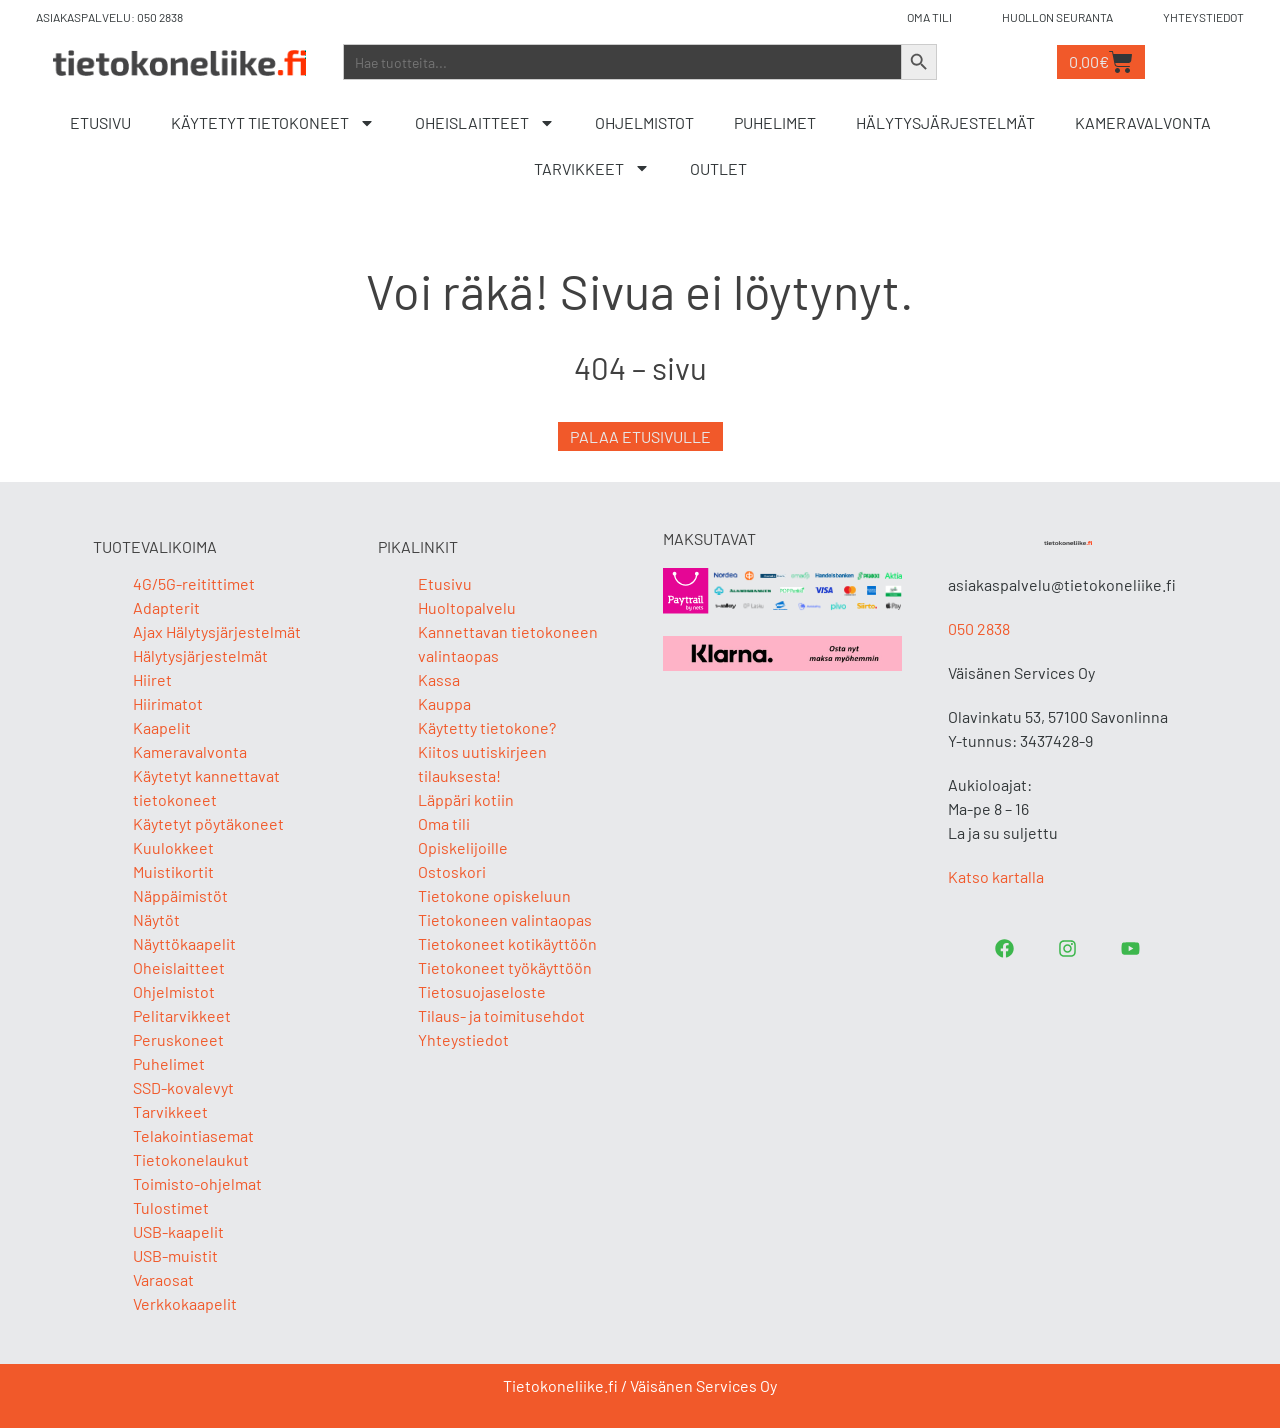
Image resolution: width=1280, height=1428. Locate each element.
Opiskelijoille (463, 847)
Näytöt (156, 919)
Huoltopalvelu (467, 607)
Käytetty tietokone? (487, 727)
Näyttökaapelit (184, 943)
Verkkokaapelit (185, 1303)
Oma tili (444, 823)
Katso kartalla (996, 876)
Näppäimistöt (180, 895)
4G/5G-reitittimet (194, 583)
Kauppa (444, 703)
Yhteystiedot (463, 1039)
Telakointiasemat (193, 1135)
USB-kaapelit (178, 1231)
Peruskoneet (178, 1039)
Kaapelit (162, 727)
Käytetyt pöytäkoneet (208, 823)
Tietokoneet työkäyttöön (505, 967)
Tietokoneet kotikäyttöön (507, 943)
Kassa (439, 679)
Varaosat (163, 1279)
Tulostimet (171, 1207)
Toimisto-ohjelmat (197, 1183)
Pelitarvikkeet (182, 1015)
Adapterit (166, 607)
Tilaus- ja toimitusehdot (501, 1015)
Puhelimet (775, 122)
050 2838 (979, 628)
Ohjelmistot (644, 122)
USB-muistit (175, 1255)
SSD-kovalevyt (183, 1087)
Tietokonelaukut (191, 1159)
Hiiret (152, 679)
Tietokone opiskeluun (494, 895)
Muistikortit (173, 871)
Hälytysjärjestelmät (945, 122)
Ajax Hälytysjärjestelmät (217, 631)
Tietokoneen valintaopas (505, 919)
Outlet (718, 168)
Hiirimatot (168, 703)
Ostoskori (452, 871)
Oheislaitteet (485, 123)
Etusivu (100, 122)
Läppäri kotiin (466, 799)
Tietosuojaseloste (482, 991)
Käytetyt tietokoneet (273, 123)
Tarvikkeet (592, 168)
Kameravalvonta (1143, 122)
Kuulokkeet (173, 847)
